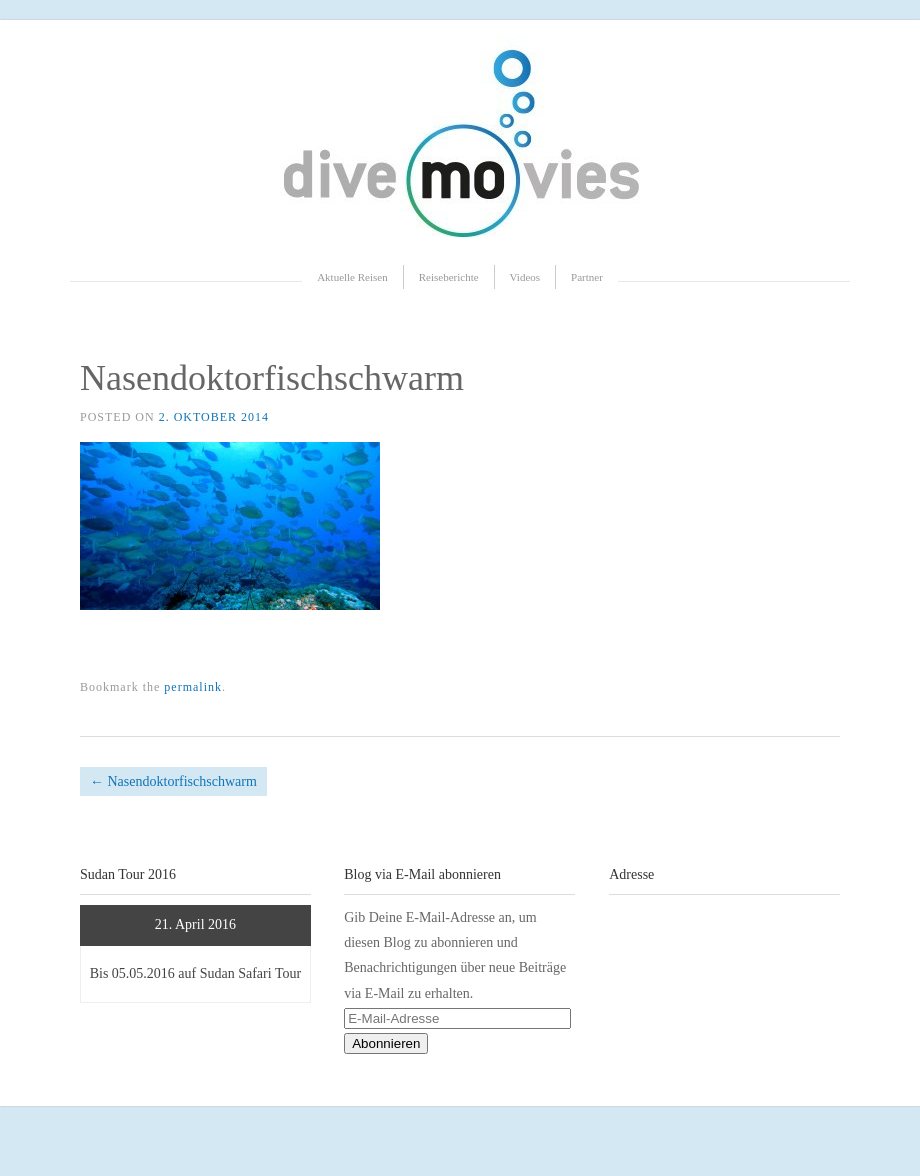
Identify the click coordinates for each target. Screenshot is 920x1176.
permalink (193, 687)
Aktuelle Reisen (352, 277)
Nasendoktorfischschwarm (173, 781)
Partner (587, 277)
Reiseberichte (449, 277)
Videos (525, 277)
